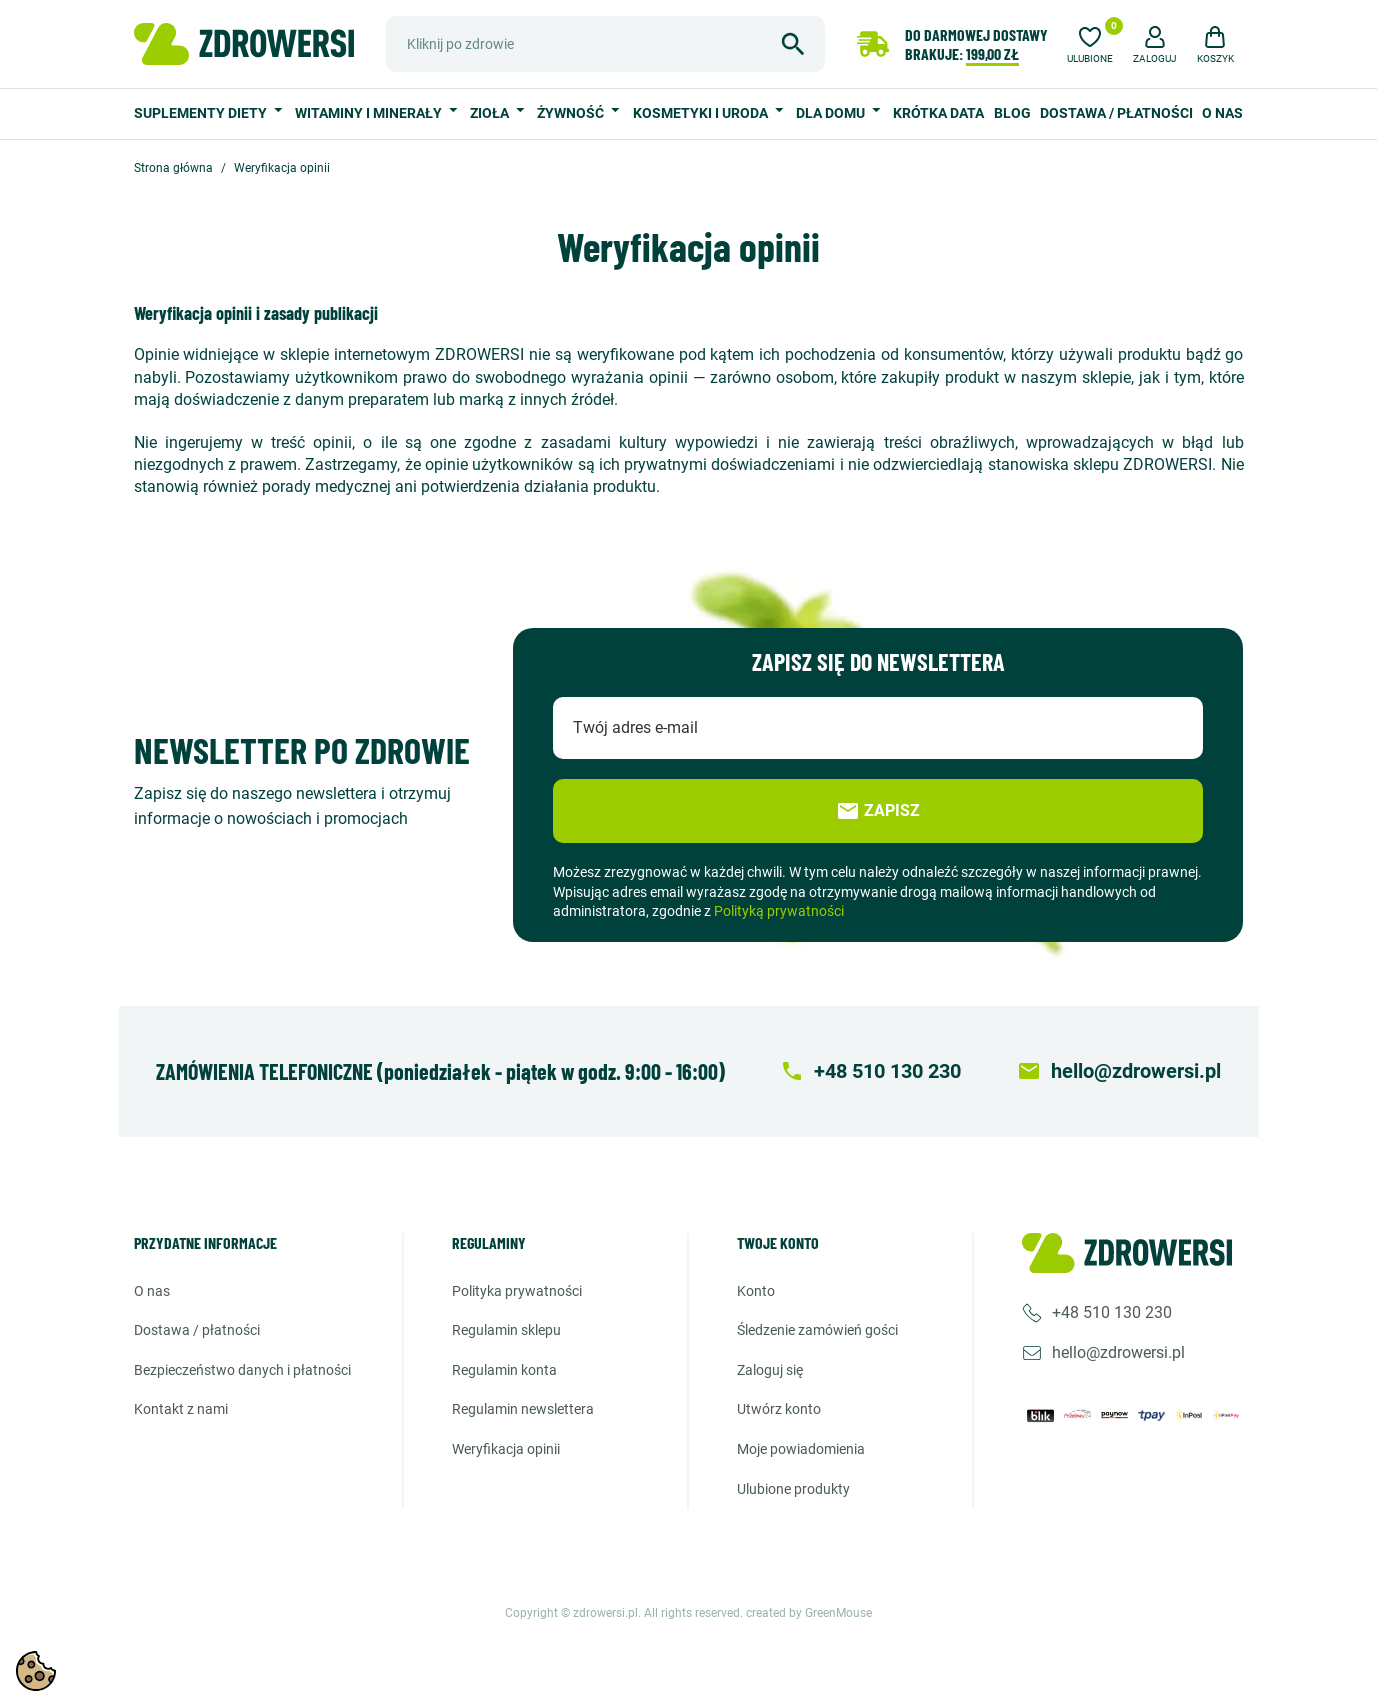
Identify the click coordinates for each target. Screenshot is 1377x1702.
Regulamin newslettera (523, 1409)
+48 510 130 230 (1112, 1312)
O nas (1222, 113)
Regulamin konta (504, 1370)
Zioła (491, 113)
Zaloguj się (770, 1370)
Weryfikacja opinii (506, 1449)
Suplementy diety (202, 113)
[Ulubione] (1090, 42)
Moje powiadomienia (801, 1449)
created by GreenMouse (809, 1613)
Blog (1012, 113)
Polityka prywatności (517, 1291)
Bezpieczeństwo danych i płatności (242, 1370)
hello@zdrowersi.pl (1118, 1352)
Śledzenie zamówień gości (817, 1330)
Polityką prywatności (779, 911)
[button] (1155, 42)
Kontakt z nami (181, 1409)
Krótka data (938, 113)
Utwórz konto (779, 1409)
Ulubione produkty (793, 1489)
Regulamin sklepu (506, 1330)
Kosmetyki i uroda (702, 113)
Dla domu (832, 113)
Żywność (572, 113)
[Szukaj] (605, 44)
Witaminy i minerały (370, 113)
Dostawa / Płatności (1116, 113)
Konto (756, 1291)
